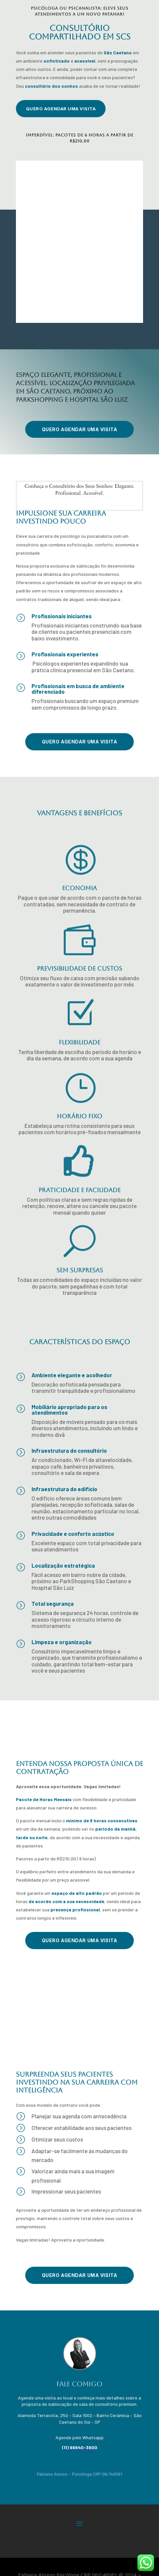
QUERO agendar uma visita (61, 108)
